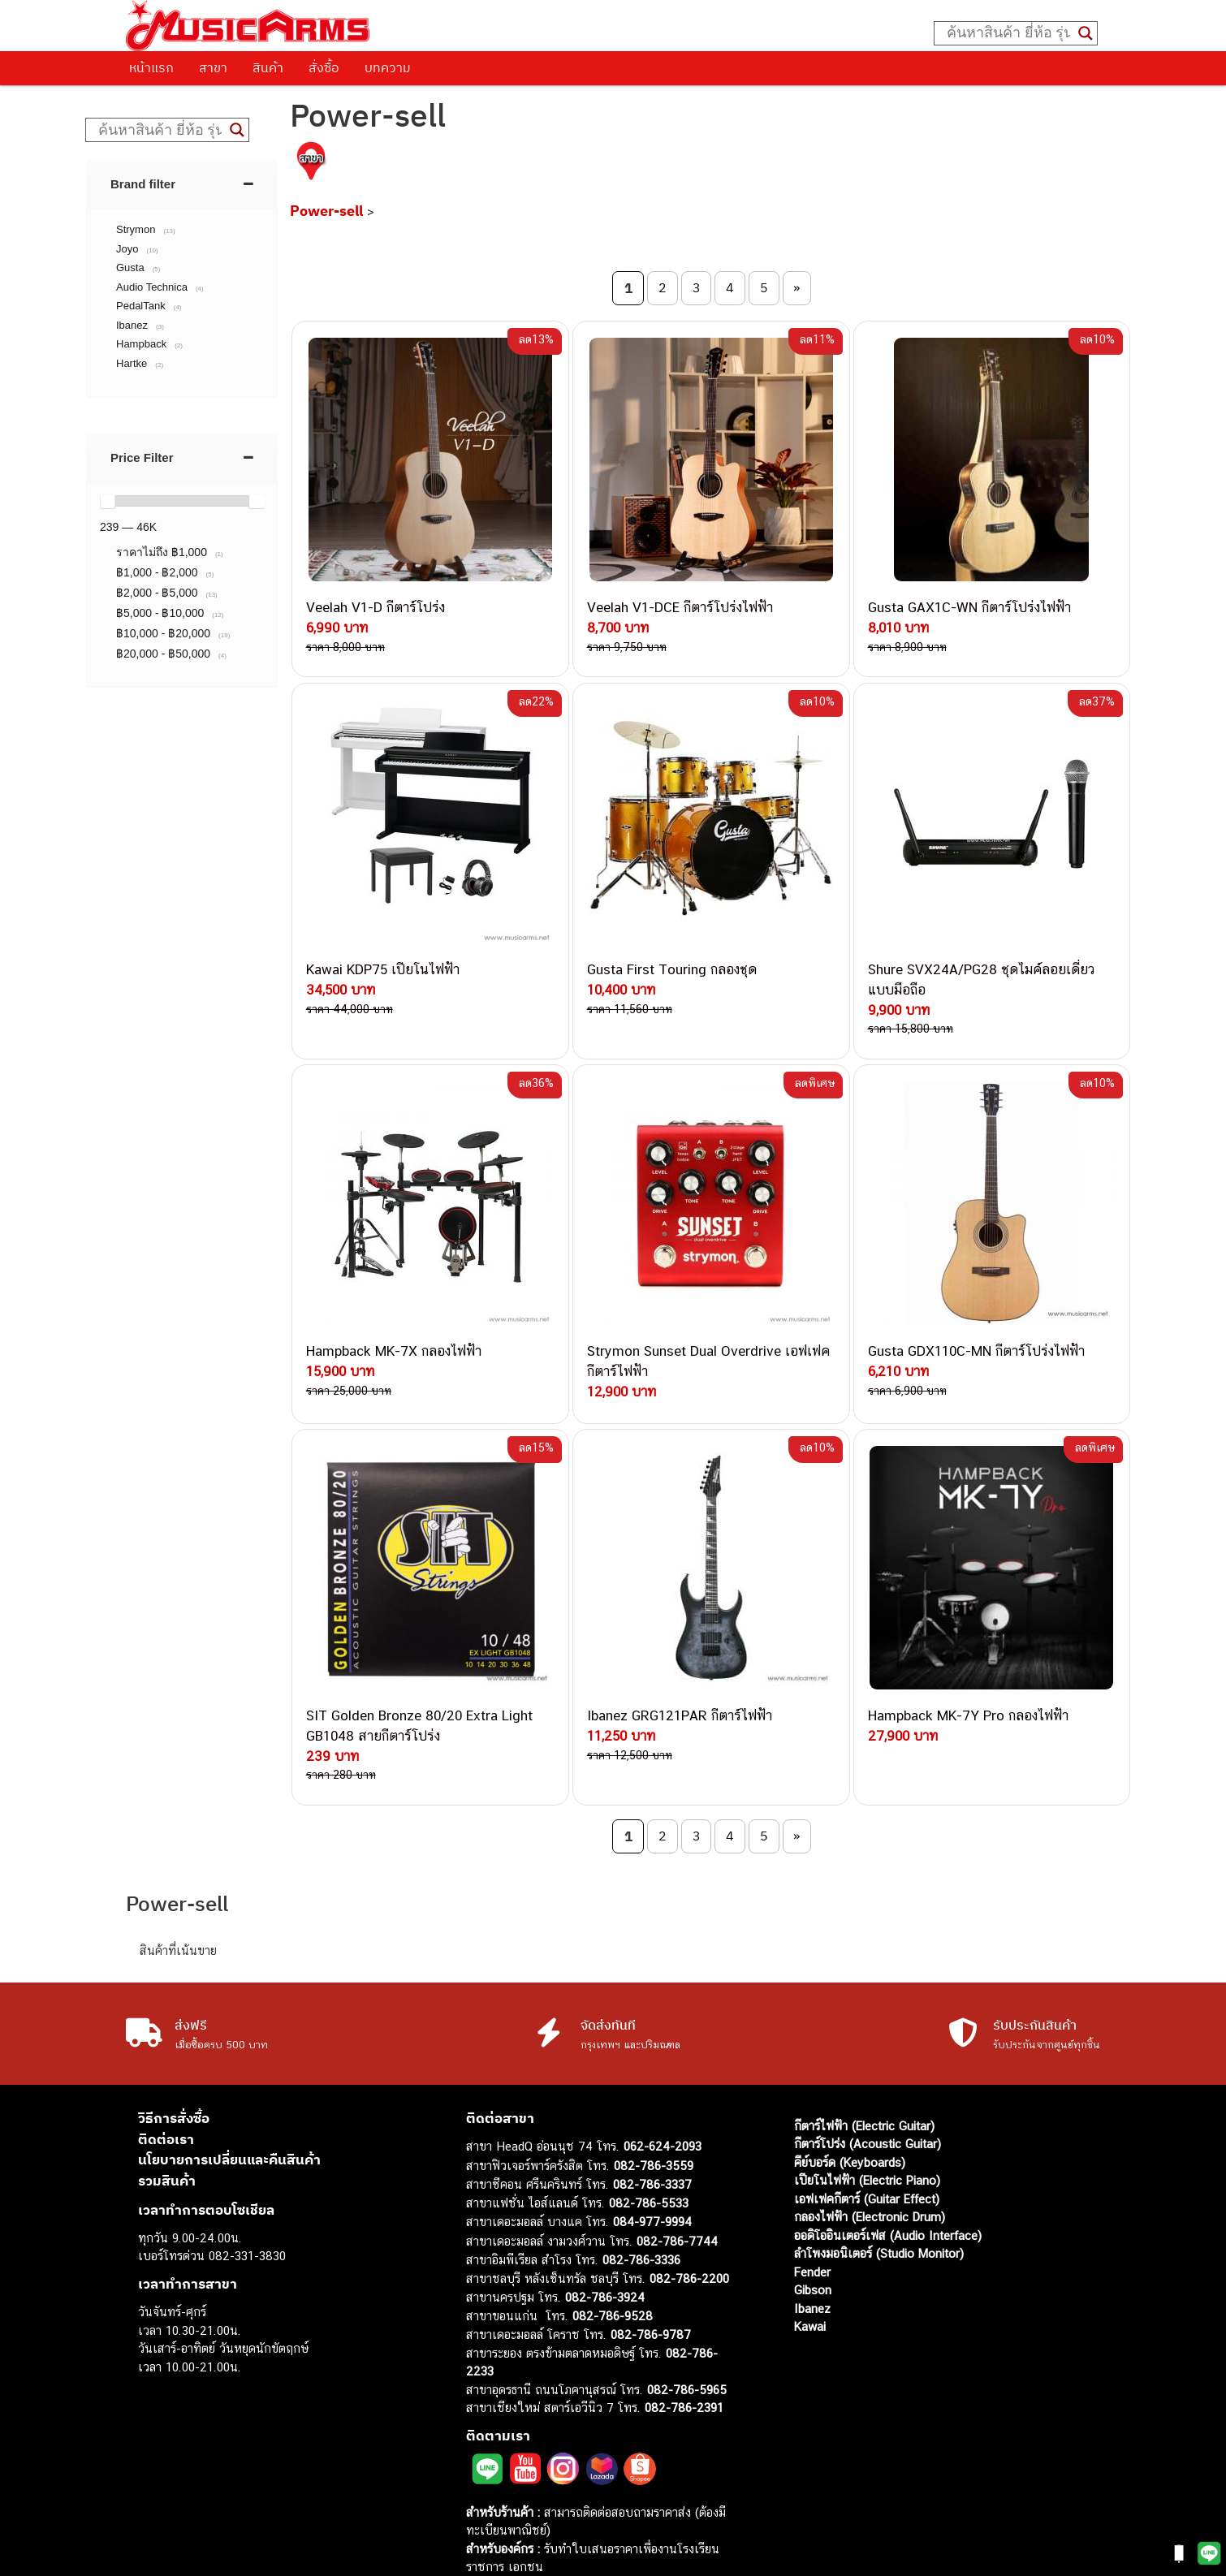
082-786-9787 (651, 2277)
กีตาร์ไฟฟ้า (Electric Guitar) (864, 2067)
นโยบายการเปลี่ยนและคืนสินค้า (229, 2102)
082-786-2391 (684, 2350)
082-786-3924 (605, 2239)
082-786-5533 (649, 2144)
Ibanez (812, 2250)
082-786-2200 (689, 2220)
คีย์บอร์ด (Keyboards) (849, 2104)
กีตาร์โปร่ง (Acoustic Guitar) (867, 2086)
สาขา (213, 67)
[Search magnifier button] (1085, 33)
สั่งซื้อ (324, 67)
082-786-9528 (612, 2257)
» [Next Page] (796, 287)
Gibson (812, 2232)
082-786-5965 (687, 2331)
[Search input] (1008, 33)
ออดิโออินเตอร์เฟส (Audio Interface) (888, 2177)
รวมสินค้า (167, 2122)
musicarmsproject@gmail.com (582, 2536)
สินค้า (268, 67)
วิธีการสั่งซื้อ (173, 2060)
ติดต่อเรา (166, 2081)
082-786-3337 (652, 2127)
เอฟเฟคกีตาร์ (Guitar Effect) (866, 2140)
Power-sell (326, 210)
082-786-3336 (641, 2202)
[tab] (182, 184)
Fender (812, 2213)
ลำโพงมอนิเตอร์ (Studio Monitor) (879, 2196)
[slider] (107, 501)
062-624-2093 (662, 2088)
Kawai (810, 2269)
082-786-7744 (677, 2183)
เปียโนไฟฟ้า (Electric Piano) (867, 2122)
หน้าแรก (151, 67)
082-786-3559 (653, 2107)
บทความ (388, 67)
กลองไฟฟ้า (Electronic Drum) (869, 2159)
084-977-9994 (652, 2164)
